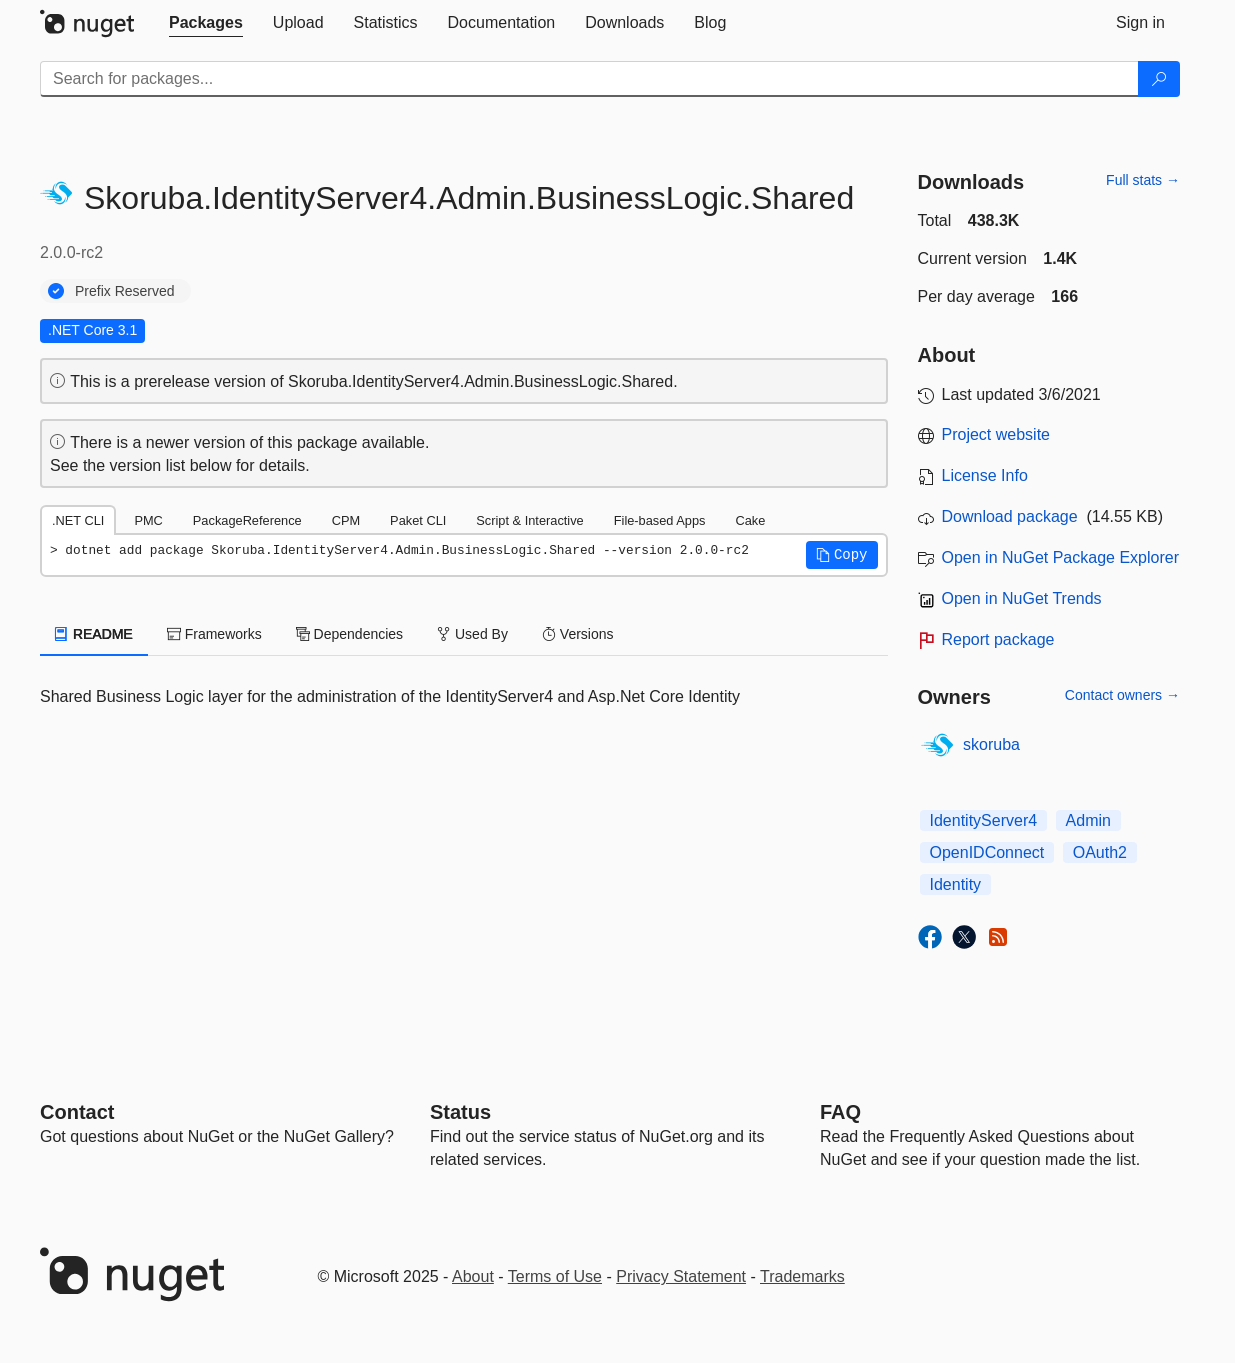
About (473, 1276)
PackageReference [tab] (247, 520)
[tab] (206, 23)
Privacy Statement (681, 1276)
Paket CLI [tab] (418, 520)
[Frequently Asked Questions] (840, 1112)
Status (460, 1112)
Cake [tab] (750, 520)
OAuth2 (1100, 852)
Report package (998, 639)
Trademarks (802, 1276)
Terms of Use (555, 1276)
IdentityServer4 (984, 820)
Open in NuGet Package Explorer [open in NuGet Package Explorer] (1060, 557)
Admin (1088, 820)
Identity (956, 884)
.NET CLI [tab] (78, 520)
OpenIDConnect (987, 852)
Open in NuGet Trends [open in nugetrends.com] (1022, 598)
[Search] (1159, 79)
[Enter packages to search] (589, 79)
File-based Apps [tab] (660, 520)
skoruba (991, 744)
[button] (842, 555)
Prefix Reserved (125, 291)
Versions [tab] (578, 634)
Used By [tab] (472, 634)
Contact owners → (1122, 695)
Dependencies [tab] (349, 634)
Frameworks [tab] (214, 634)
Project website (996, 434)
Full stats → (1143, 180)
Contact (77, 1112)
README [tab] (94, 634)
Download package (1010, 516)
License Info (985, 475)
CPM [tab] (346, 520)
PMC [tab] (148, 520)
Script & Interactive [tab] (529, 520)
